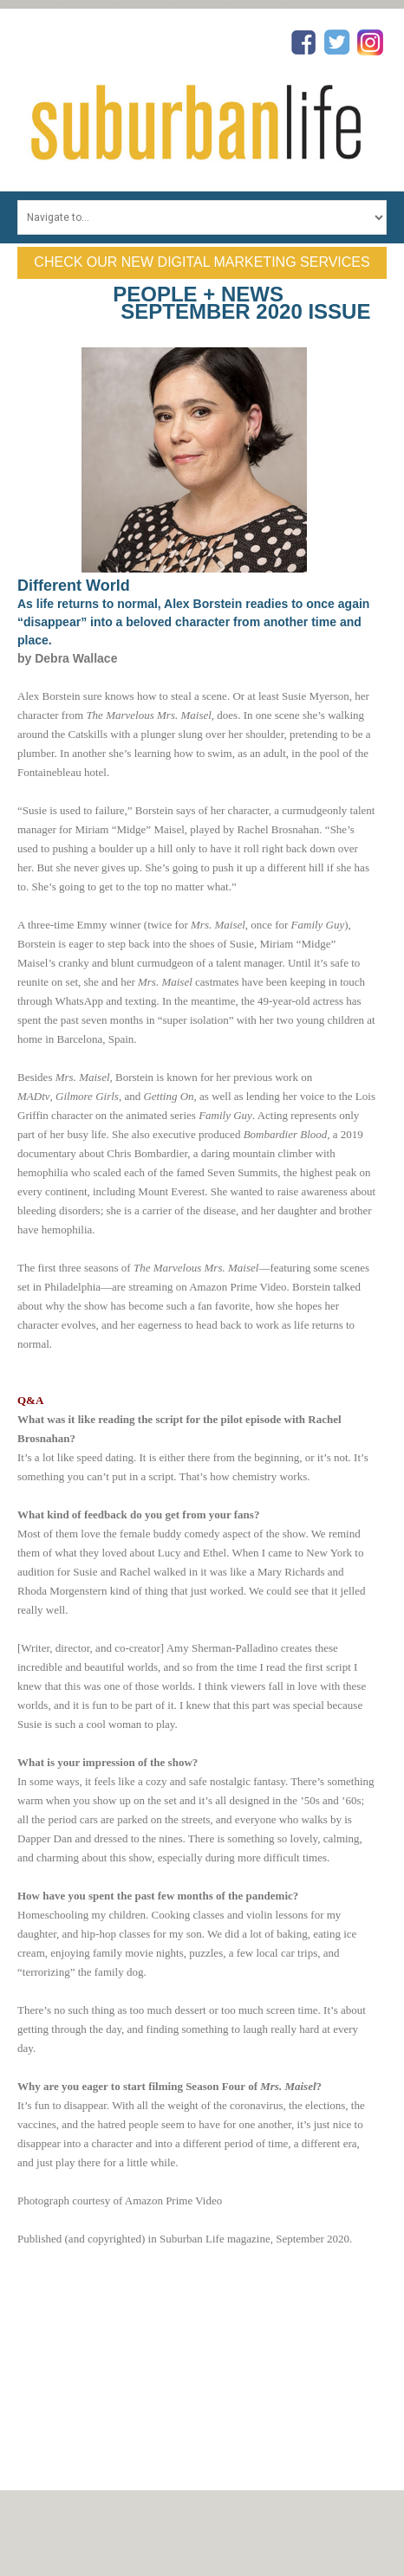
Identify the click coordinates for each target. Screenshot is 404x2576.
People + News (198, 294)
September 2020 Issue (245, 311)
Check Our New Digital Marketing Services (201, 262)
